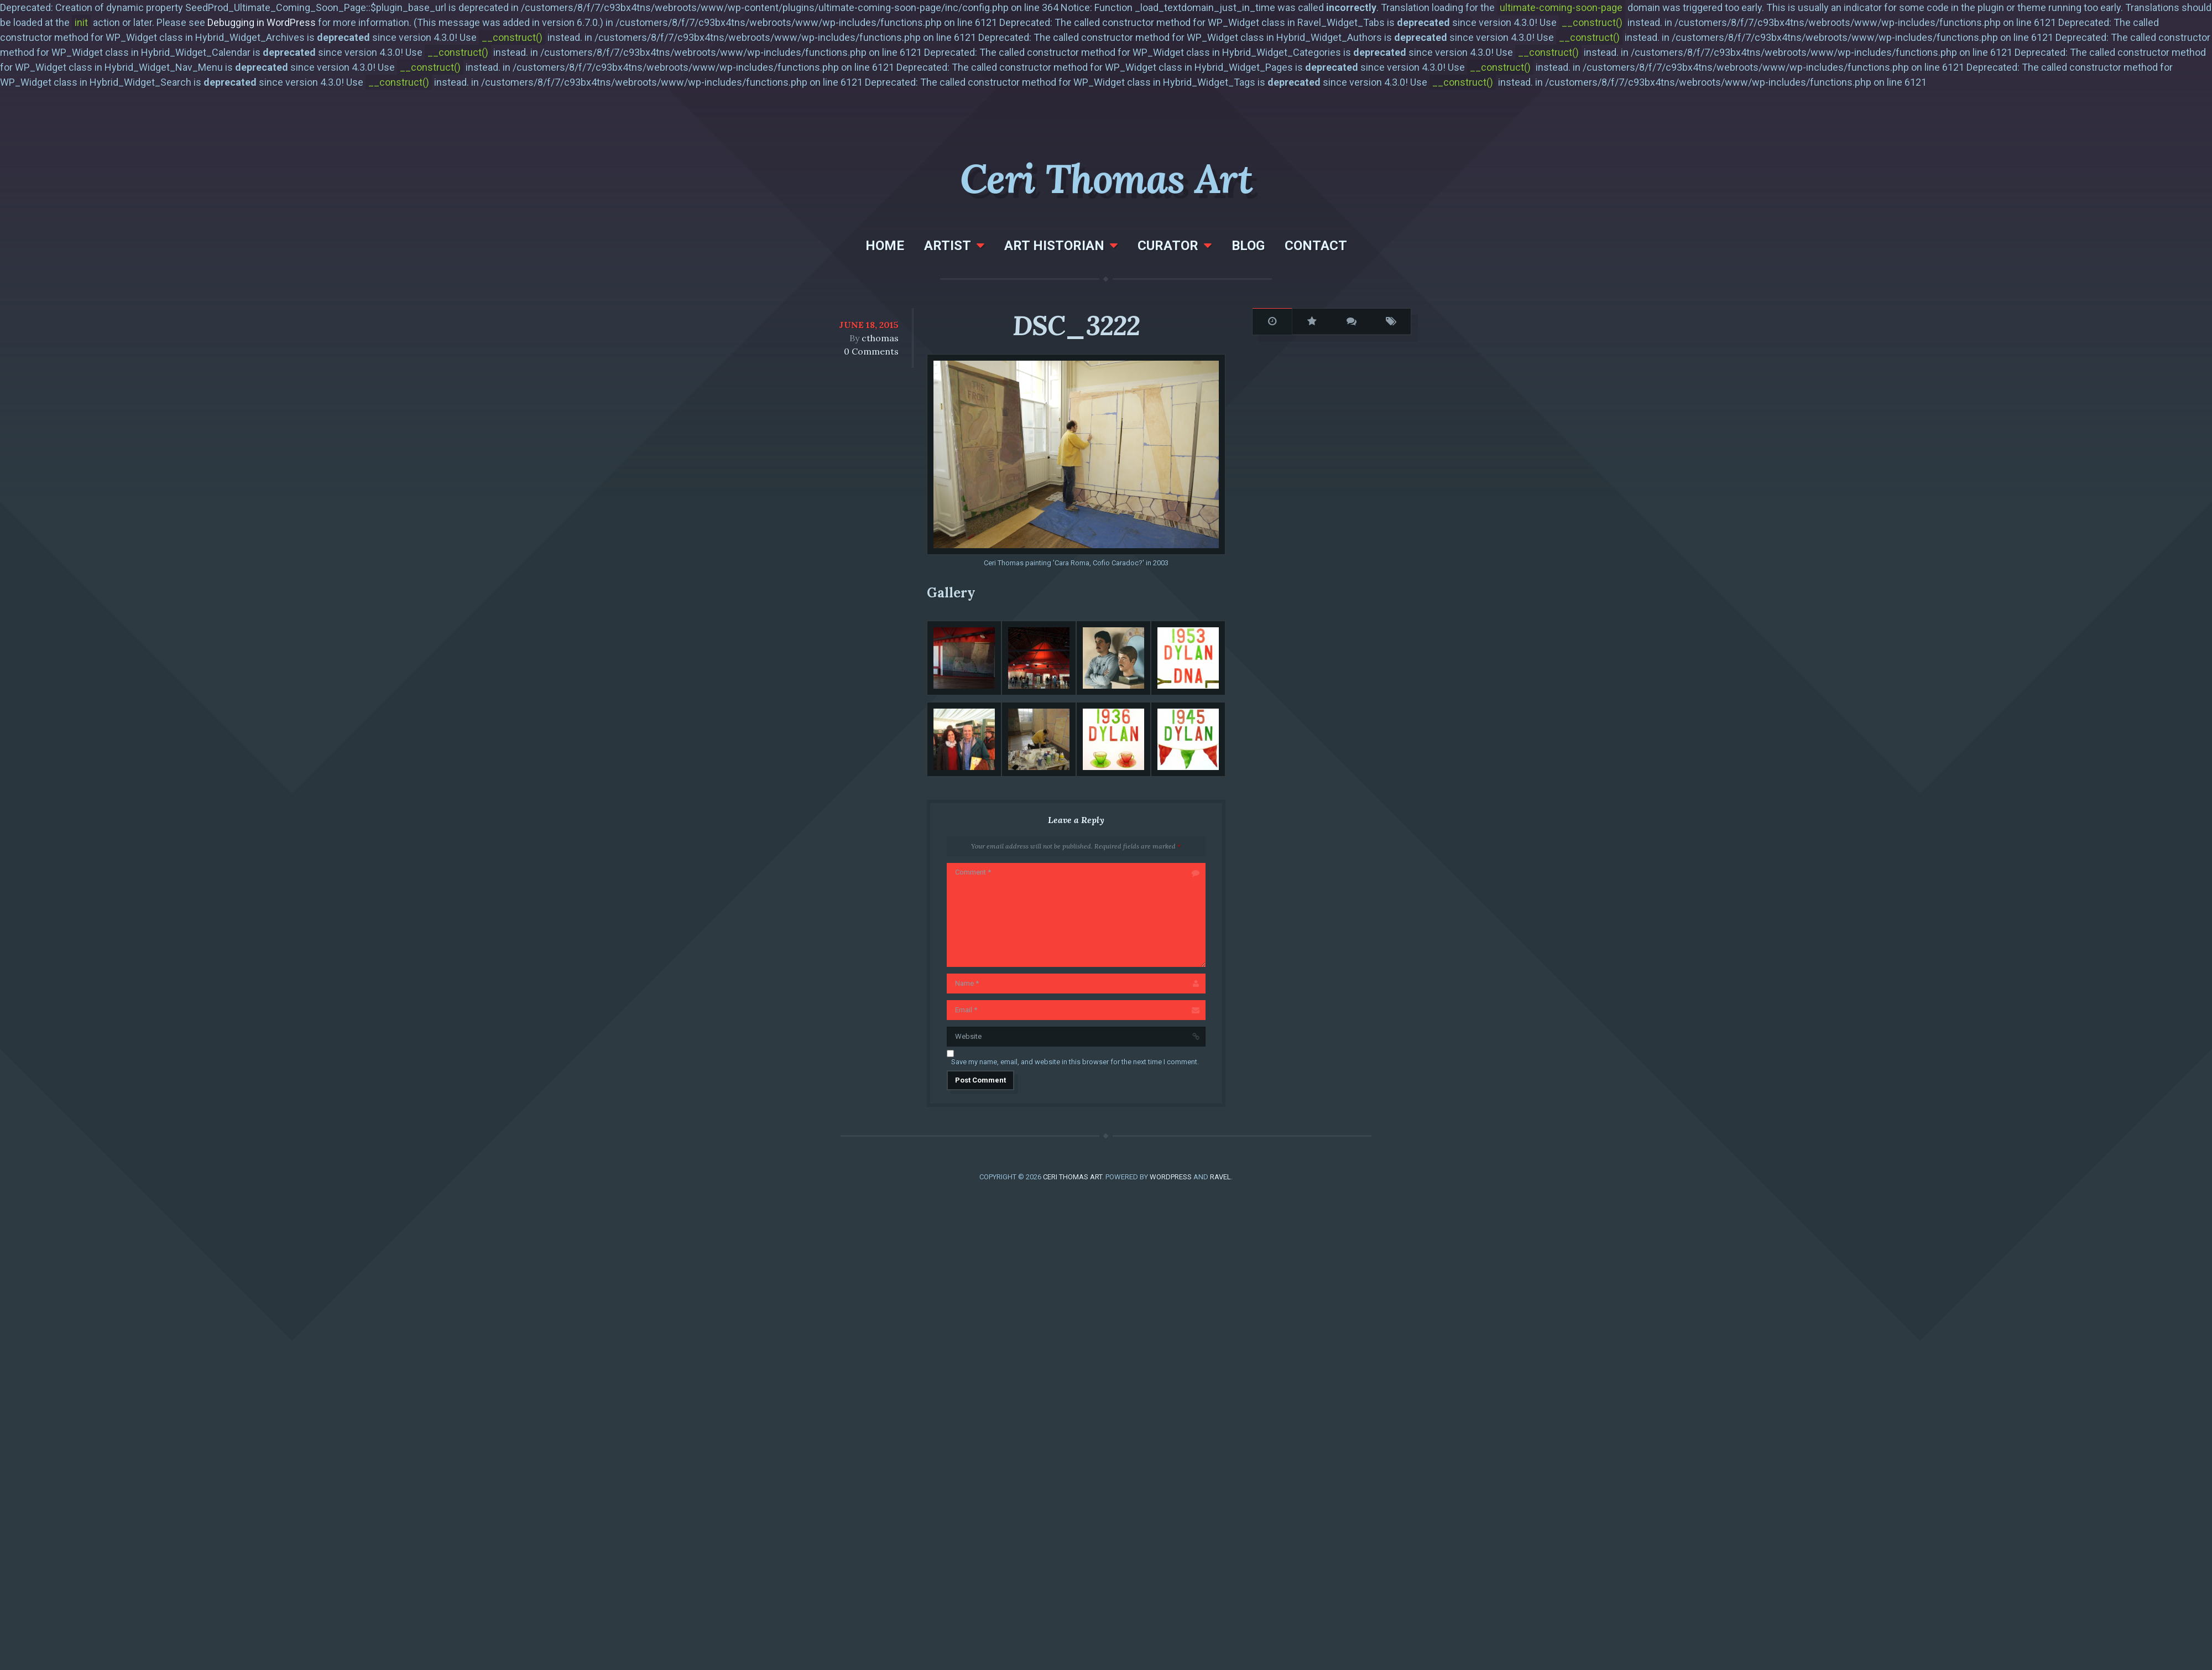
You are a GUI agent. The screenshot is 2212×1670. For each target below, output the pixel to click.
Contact (1316, 245)
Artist (947, 245)
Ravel (1220, 1177)
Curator (1168, 245)
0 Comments (871, 351)
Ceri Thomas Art (1106, 179)
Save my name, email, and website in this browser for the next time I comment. (1075, 1062)
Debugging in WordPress (261, 22)
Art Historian (1054, 245)
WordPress (1171, 1177)
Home (884, 245)
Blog (1248, 245)
